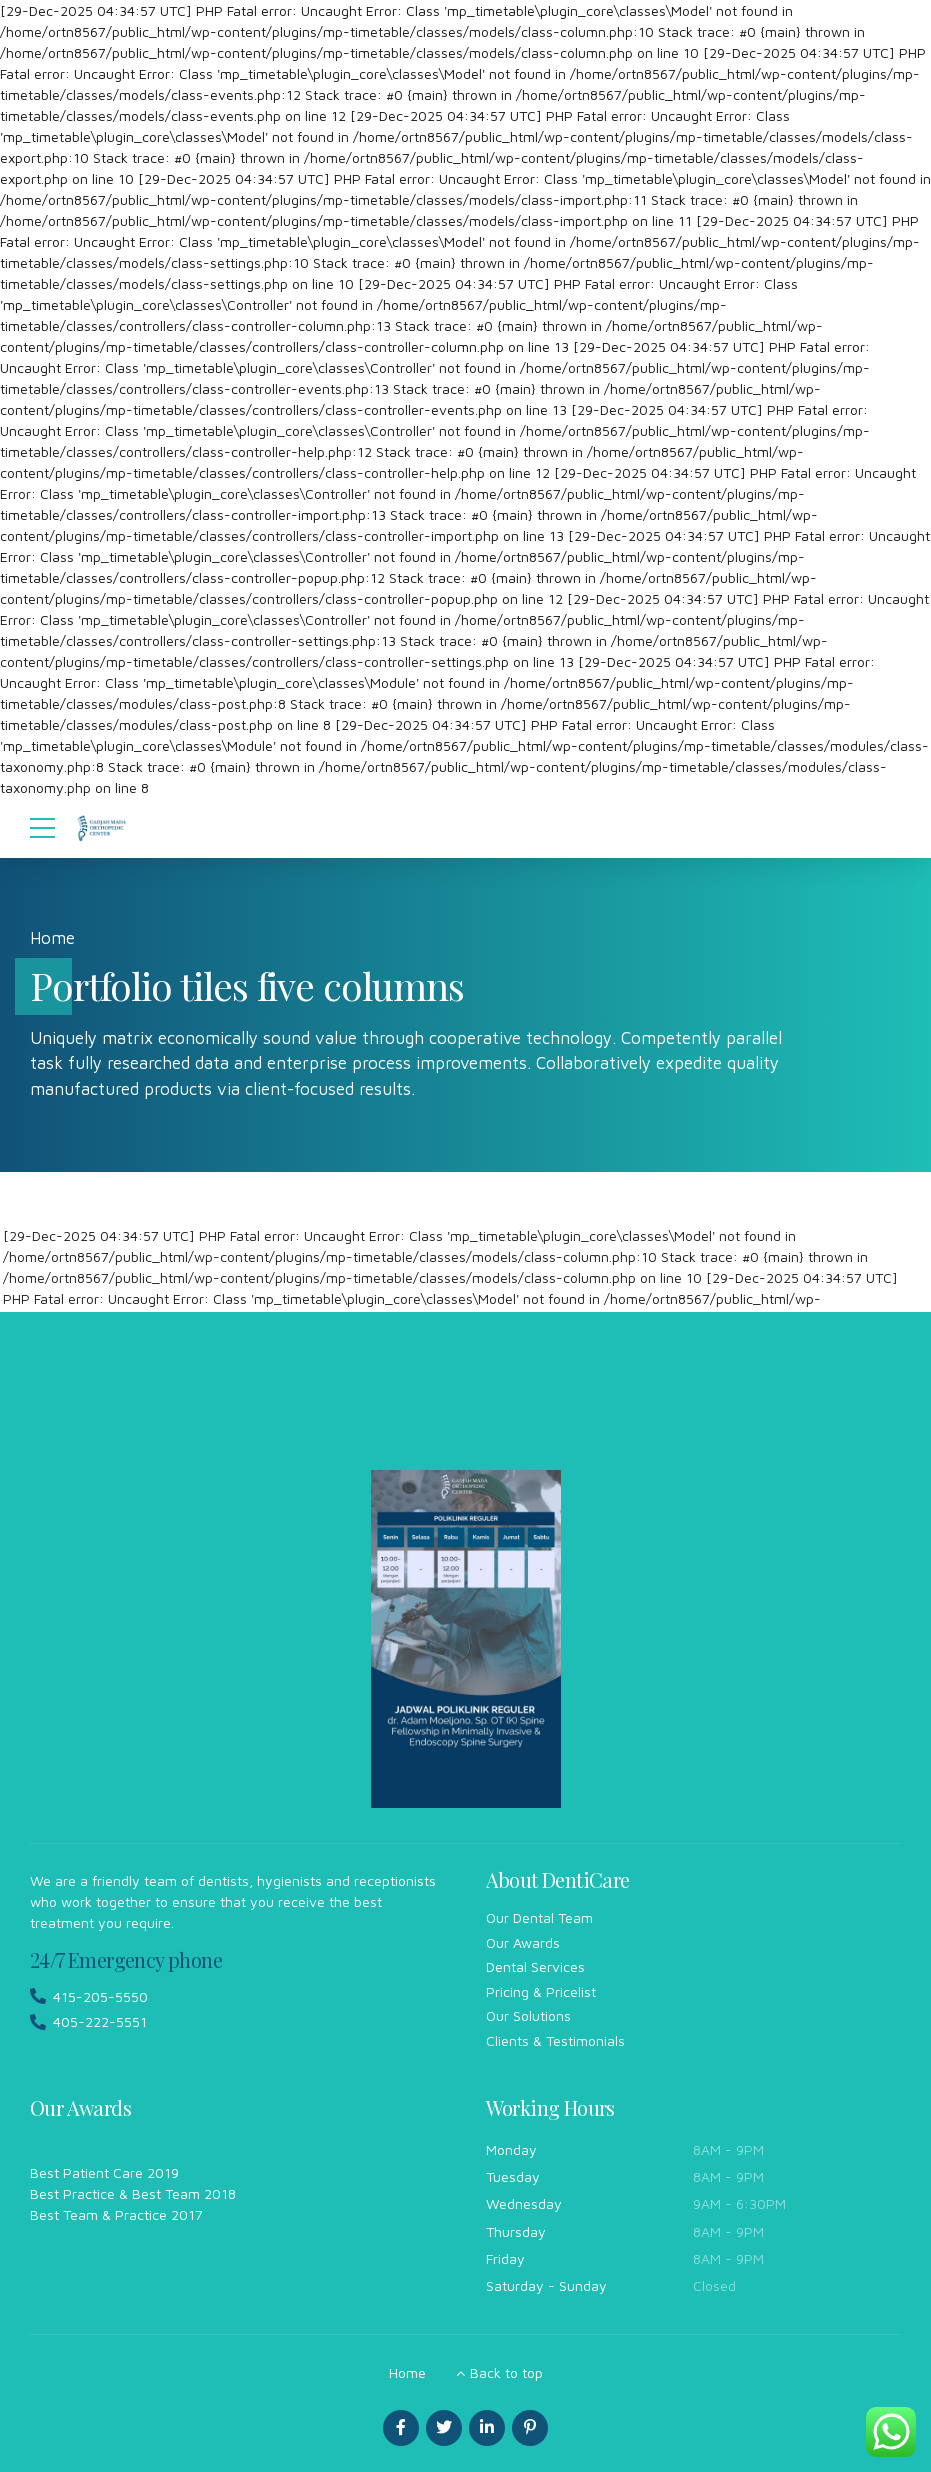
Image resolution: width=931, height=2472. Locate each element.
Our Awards (523, 1942)
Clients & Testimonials (555, 2040)
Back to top (506, 2372)
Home (52, 938)
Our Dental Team (539, 1917)
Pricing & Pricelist (541, 1991)
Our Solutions (528, 2015)
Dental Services (535, 1966)
